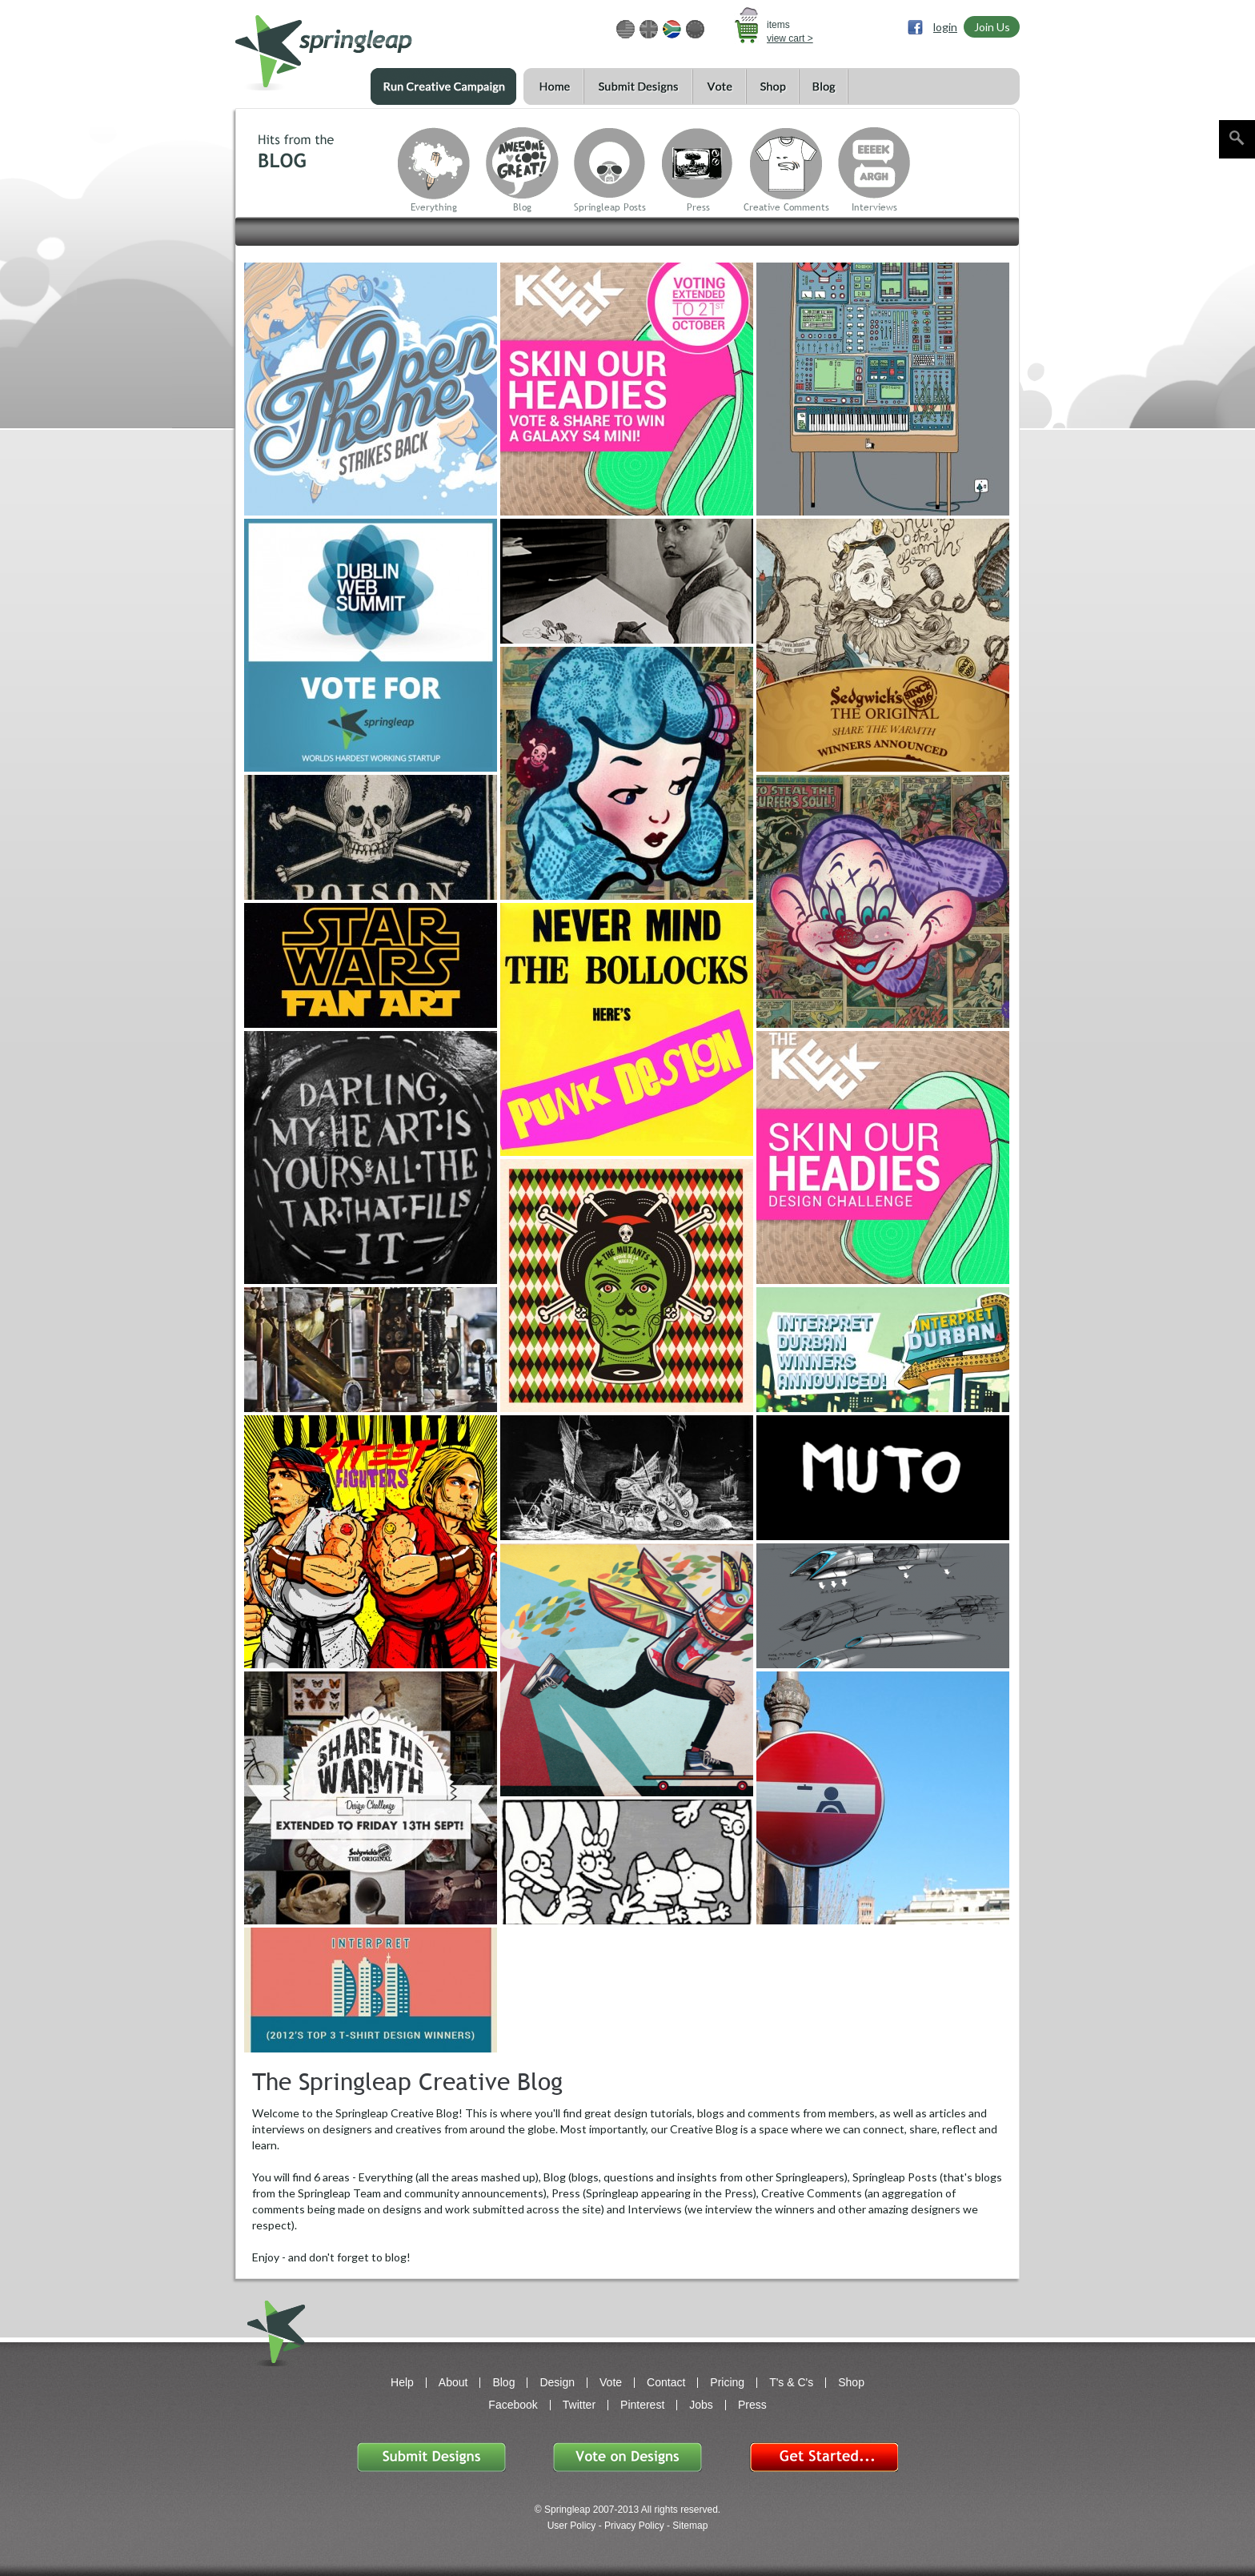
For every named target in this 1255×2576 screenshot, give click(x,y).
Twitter (579, 2404)
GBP (649, 29)
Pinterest (642, 2404)
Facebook (512, 2404)
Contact (666, 2382)
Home (553, 87)
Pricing (727, 2382)
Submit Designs (637, 87)
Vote (719, 87)
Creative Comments (786, 207)
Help (402, 2382)
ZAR (672, 29)
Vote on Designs (627, 2457)
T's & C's (791, 2382)
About (453, 2382)
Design (557, 2382)
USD (625, 29)
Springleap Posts (610, 207)
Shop (772, 87)
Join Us (992, 27)
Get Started (823, 2457)
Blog (823, 87)
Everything (434, 207)
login (945, 27)
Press (698, 207)
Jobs (701, 2404)
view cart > (790, 38)
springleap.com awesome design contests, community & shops (371, 45)
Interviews (874, 207)
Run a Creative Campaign (443, 86)
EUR (695, 29)
